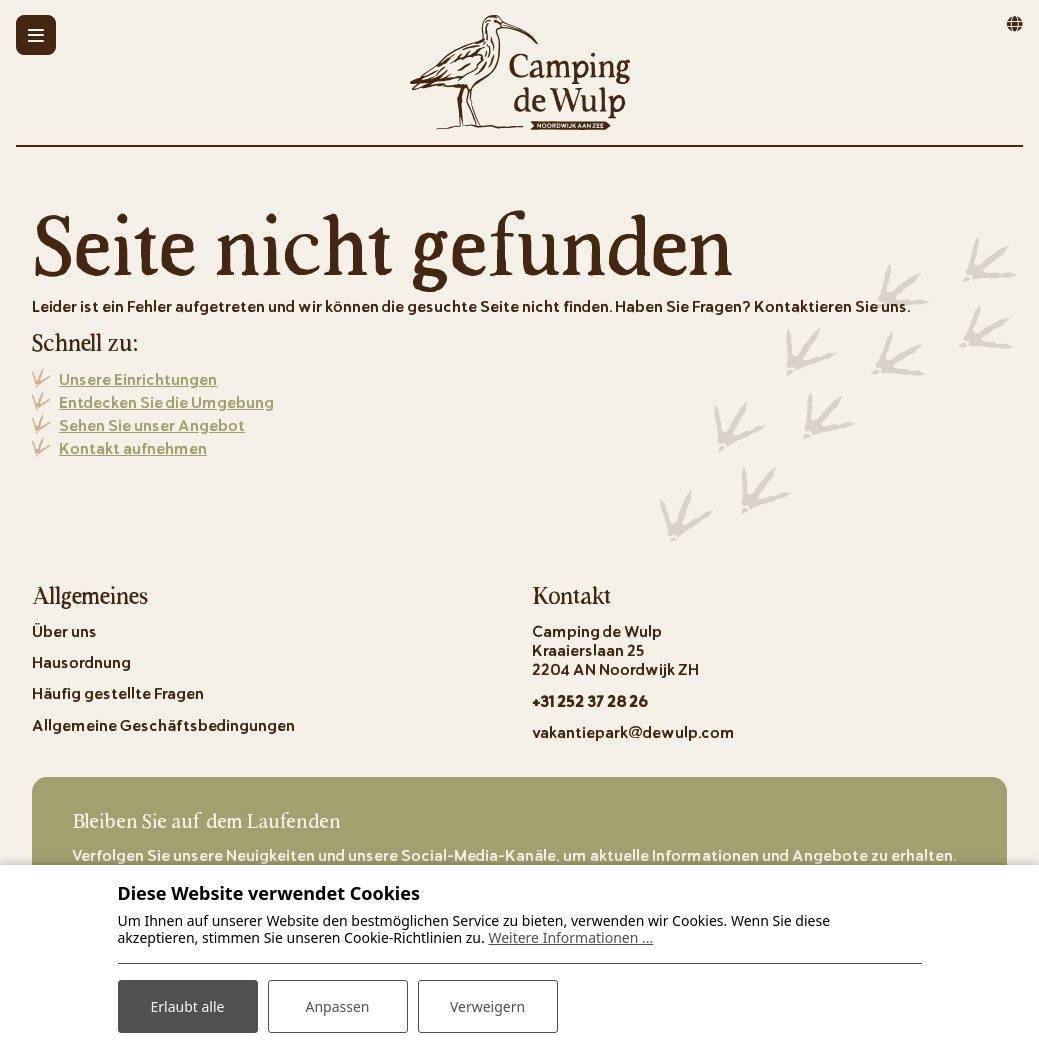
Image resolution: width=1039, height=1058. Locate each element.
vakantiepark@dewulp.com (633, 731)
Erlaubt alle (188, 1006)
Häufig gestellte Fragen (118, 692)
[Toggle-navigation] (36, 35)
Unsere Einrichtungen (138, 378)
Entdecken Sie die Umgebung (166, 401)
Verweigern (487, 1006)
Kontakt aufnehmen (133, 447)
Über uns (64, 630)
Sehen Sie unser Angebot (152, 424)
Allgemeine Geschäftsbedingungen (163, 724)
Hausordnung (81, 661)
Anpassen (337, 1006)
